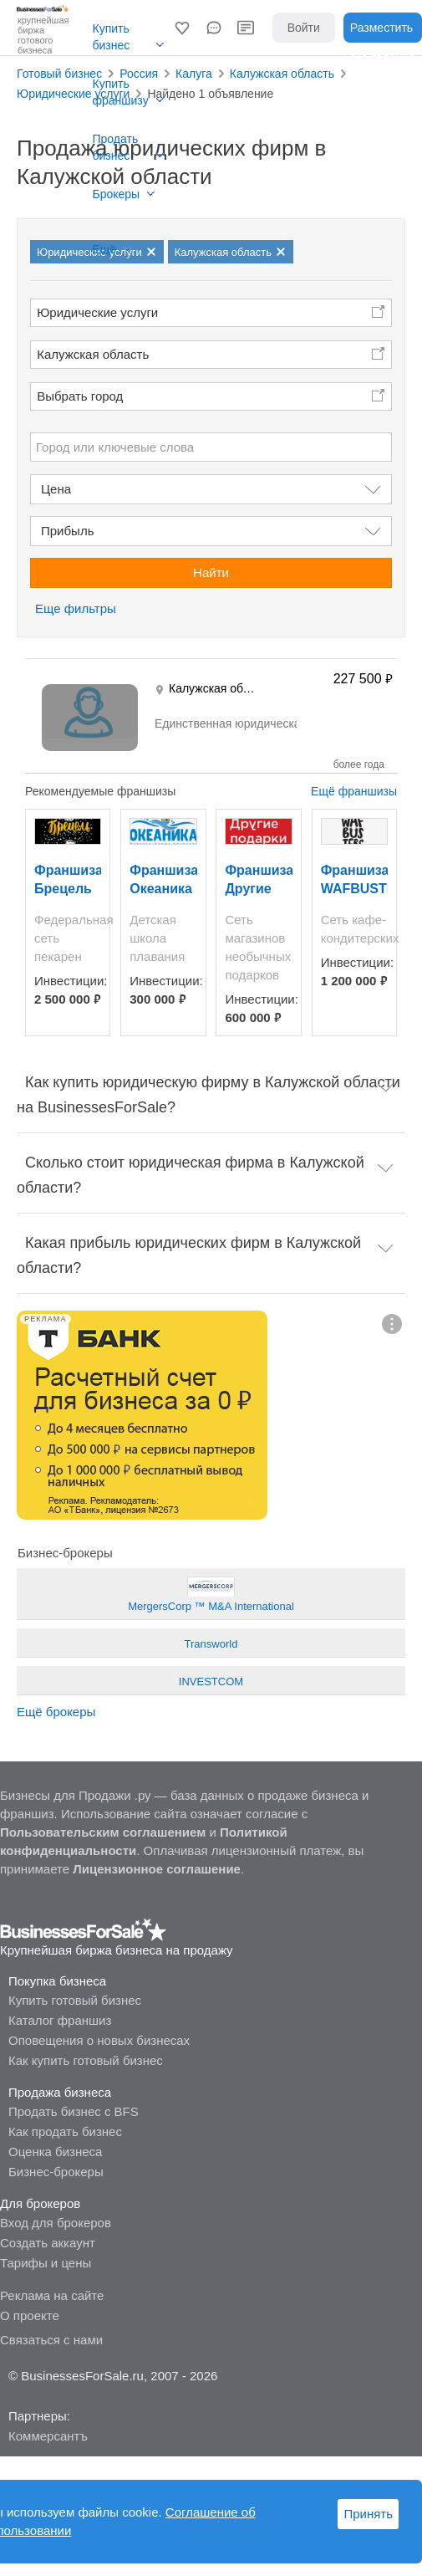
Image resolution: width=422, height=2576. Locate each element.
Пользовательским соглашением (103, 1832)
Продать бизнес (116, 147)
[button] (182, 27)
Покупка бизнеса (57, 1981)
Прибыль (67, 531)
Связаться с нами (51, 2340)
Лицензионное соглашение (157, 1869)
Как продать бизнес (65, 2131)
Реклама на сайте (52, 2295)
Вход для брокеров (55, 2223)
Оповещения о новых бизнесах (99, 2040)
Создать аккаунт (47, 2243)
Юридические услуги (97, 312)
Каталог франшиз (59, 2020)
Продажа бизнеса (59, 2092)
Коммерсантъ (48, 2436)
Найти (211, 572)
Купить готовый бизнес (74, 2000)
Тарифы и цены (45, 2263)
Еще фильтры (75, 608)
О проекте (29, 2315)
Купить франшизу (121, 92)
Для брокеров (40, 2203)
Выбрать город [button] (80, 396)
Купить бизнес (111, 37)
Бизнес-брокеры (56, 2172)
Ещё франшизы (354, 791)
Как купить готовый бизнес (85, 2060)
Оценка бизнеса (55, 2151)
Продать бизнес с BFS (73, 2111)
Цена (56, 489)
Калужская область (93, 354)
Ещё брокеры (56, 1712)
